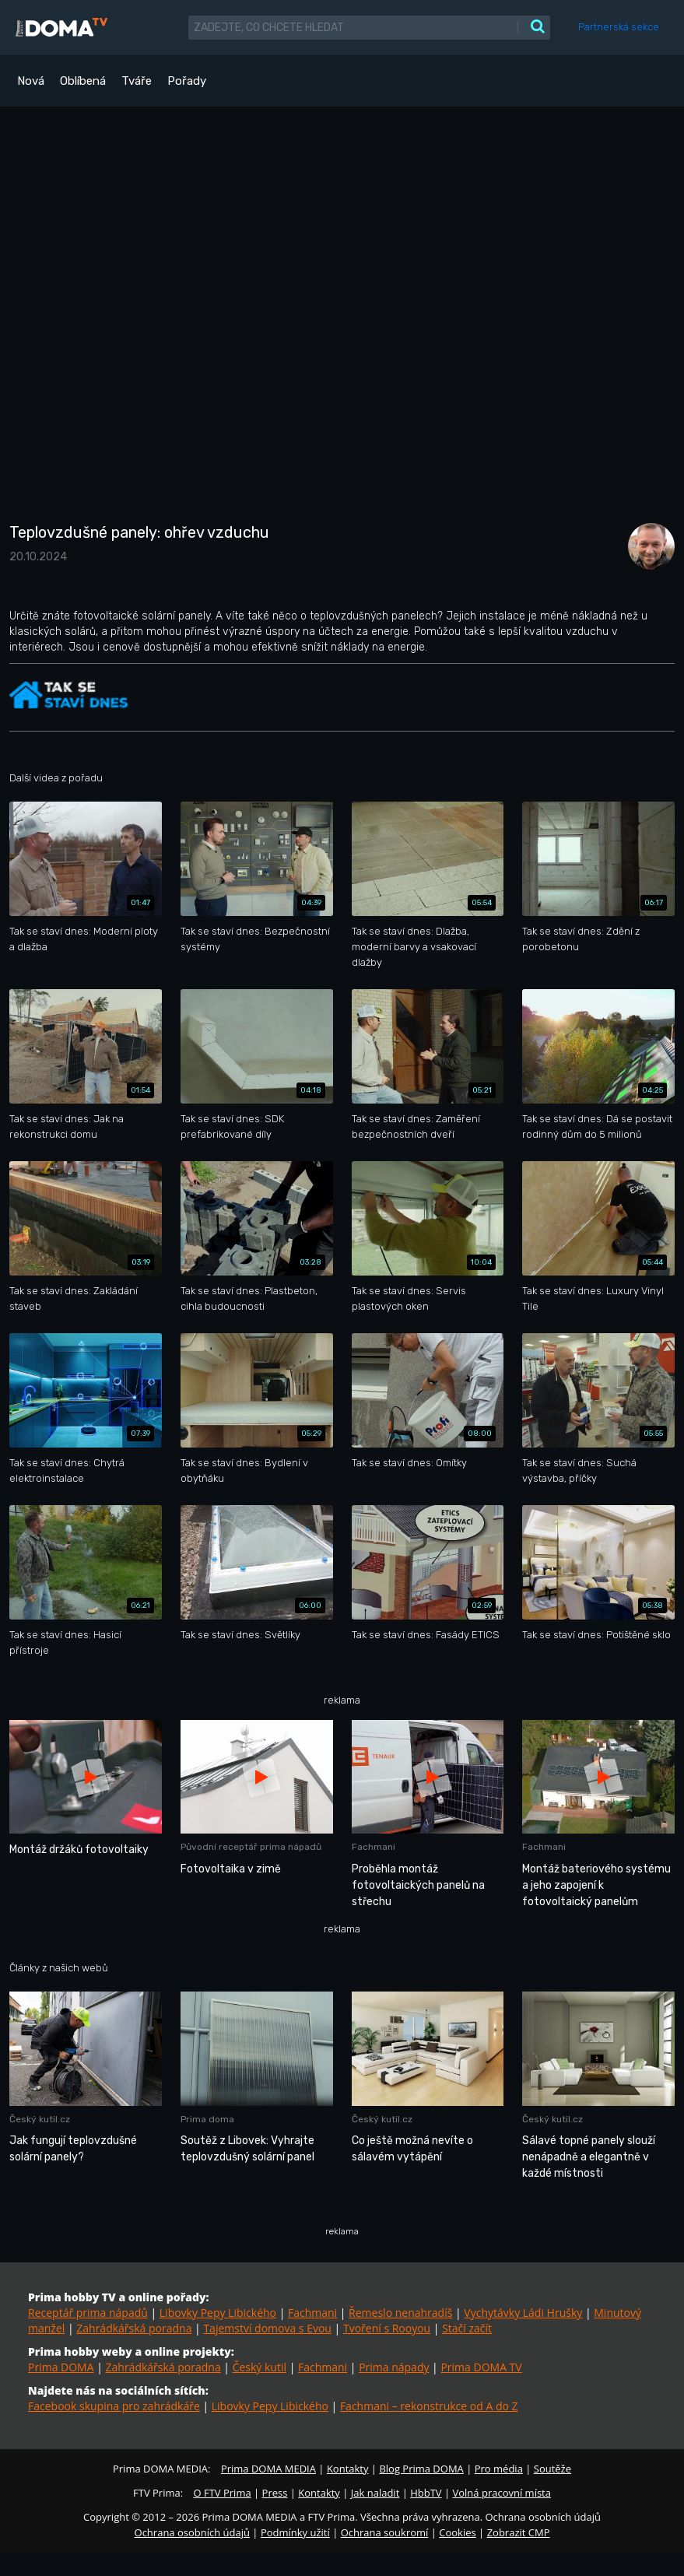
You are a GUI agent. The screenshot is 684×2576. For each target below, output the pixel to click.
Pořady (186, 81)
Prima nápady (394, 2367)
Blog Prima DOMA (421, 2469)
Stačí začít (467, 2328)
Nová (30, 81)
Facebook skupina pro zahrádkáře (114, 2406)
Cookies (457, 2532)
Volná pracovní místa (502, 2493)
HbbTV (425, 2493)
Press (275, 2493)
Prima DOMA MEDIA (268, 2469)
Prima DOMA (61, 2367)
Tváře (136, 81)
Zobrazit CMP (518, 2532)
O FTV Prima (222, 2493)
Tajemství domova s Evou (267, 2328)
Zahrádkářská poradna (133, 2328)
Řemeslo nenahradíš (400, 2312)
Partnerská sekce (618, 27)
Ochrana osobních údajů (192, 2532)
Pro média (499, 2469)
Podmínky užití (295, 2532)
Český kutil (259, 2367)
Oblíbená (83, 81)
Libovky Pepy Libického (218, 2312)
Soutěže (552, 2469)
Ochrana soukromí (385, 2532)
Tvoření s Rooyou (386, 2328)
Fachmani (312, 2312)
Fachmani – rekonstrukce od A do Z (429, 2406)
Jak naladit (375, 2493)
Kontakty (348, 2469)
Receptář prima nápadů (88, 2312)
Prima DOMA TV (480, 2367)
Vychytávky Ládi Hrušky (523, 2312)
